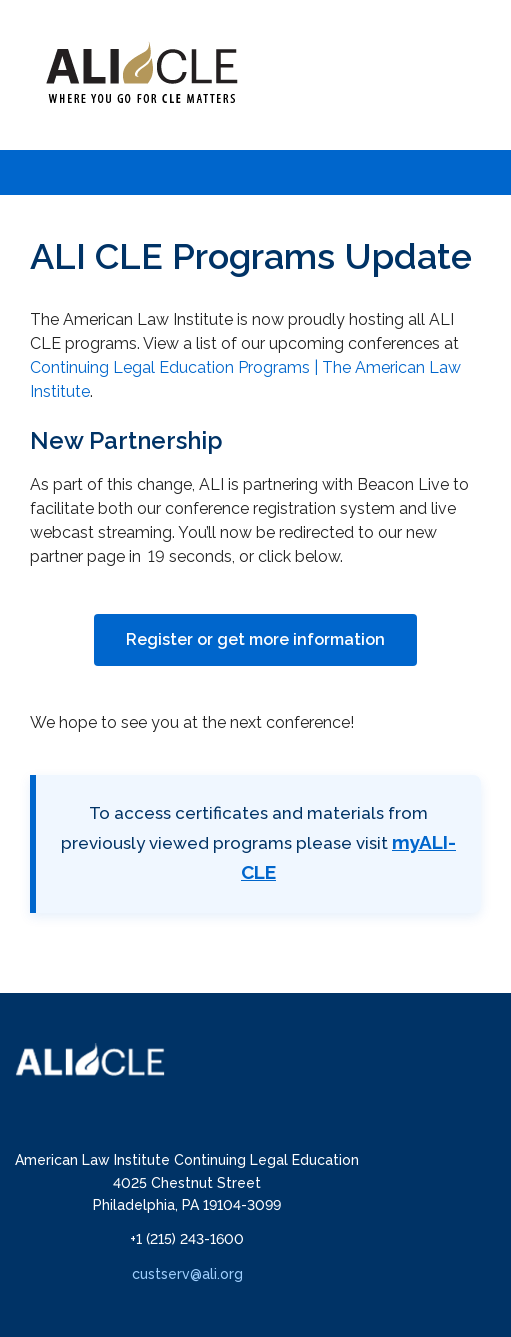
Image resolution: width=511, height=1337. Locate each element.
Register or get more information (255, 639)
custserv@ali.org (187, 1274)
